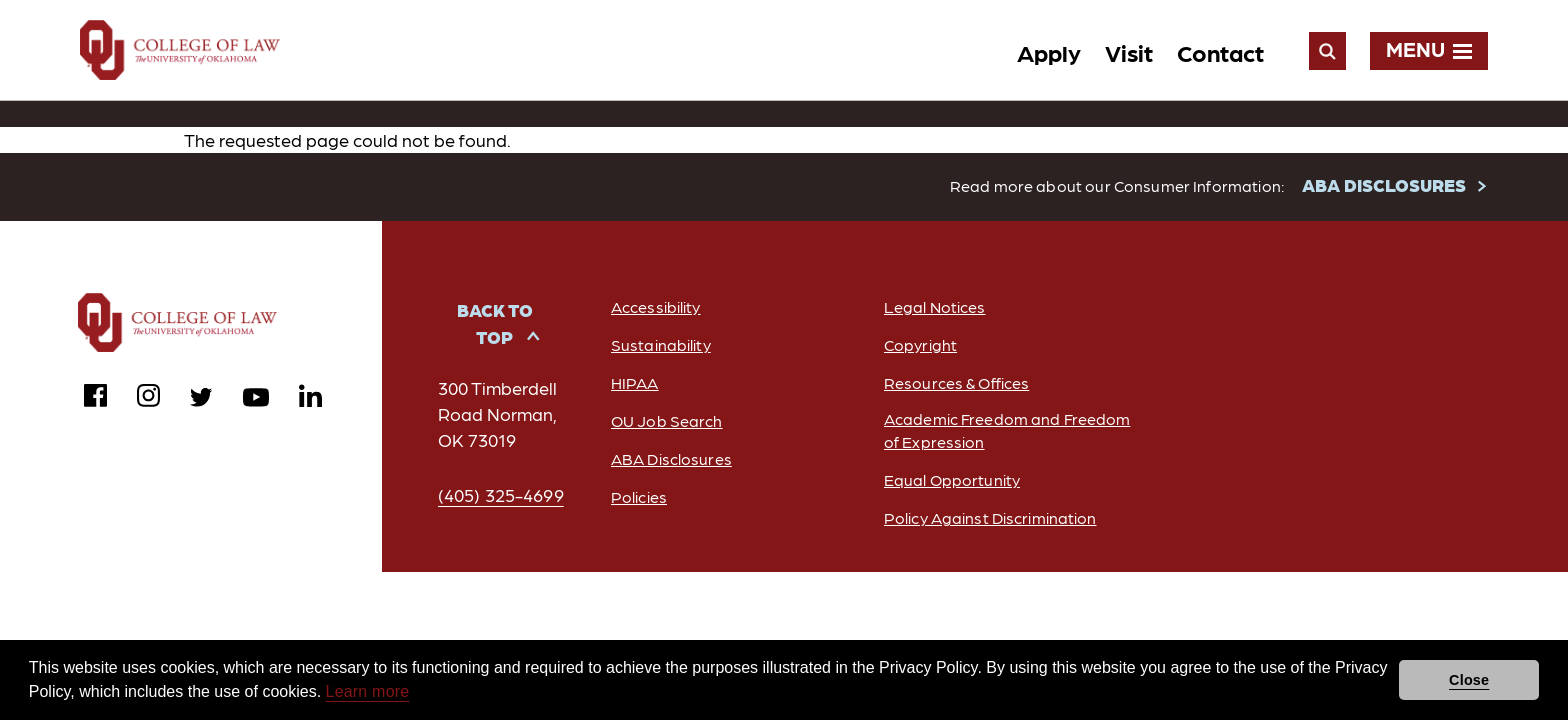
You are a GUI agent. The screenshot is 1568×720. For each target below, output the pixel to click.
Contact (1220, 51)
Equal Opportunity (952, 480)
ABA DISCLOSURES (1384, 185)
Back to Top (495, 324)
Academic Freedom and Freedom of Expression (1007, 431)
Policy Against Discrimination (990, 518)
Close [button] (1469, 680)
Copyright (920, 345)
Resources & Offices (956, 383)
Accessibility (656, 307)
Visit (1129, 51)
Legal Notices (935, 307)
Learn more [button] (368, 691)
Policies (639, 497)
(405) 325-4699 (501, 495)
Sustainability (661, 345)
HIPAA (635, 383)
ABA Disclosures (671, 459)
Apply (1049, 51)
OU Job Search (667, 421)
